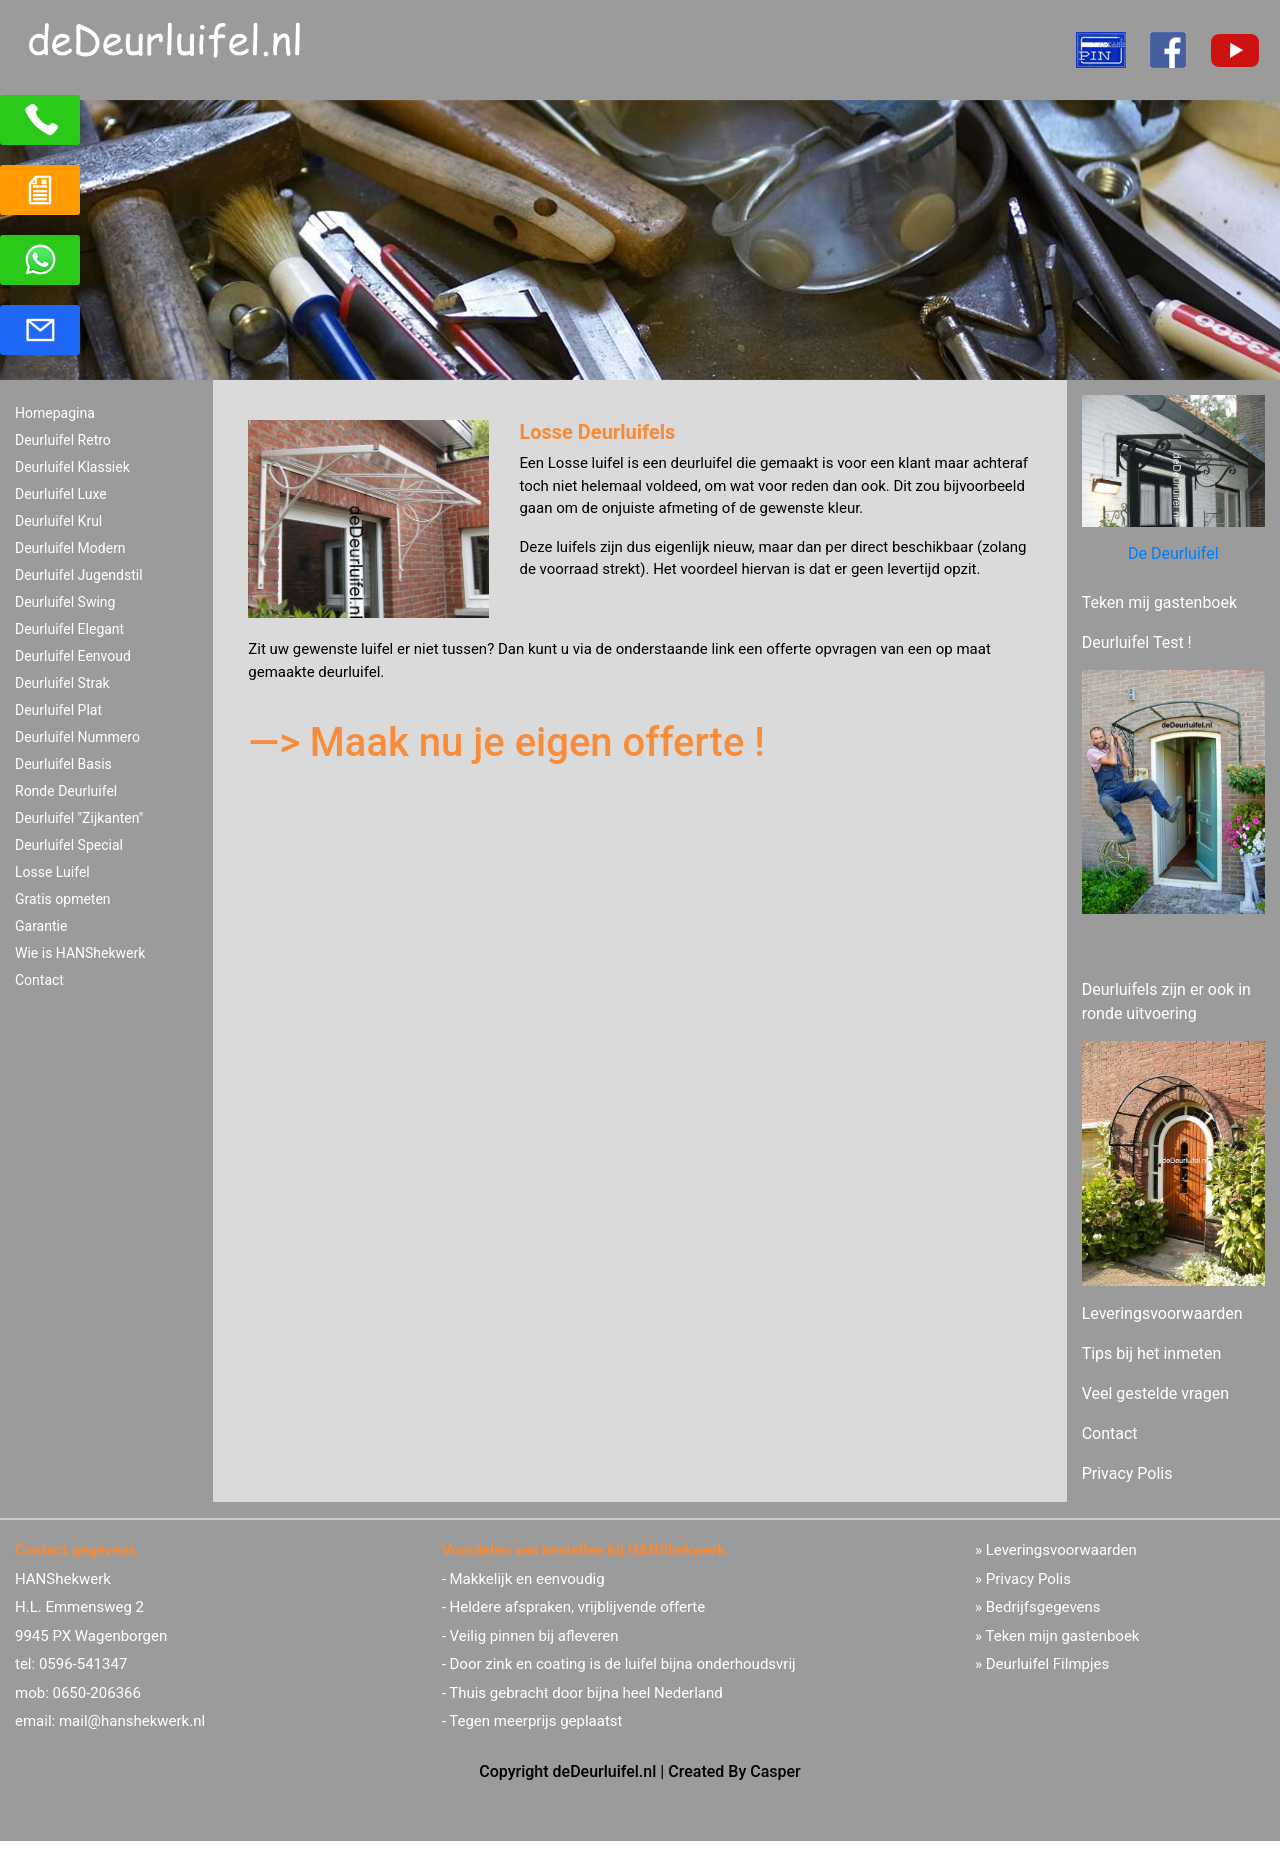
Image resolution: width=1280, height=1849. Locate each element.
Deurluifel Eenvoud (73, 656)
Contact (39, 980)
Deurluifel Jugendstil (79, 575)
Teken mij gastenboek (1159, 602)
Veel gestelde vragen (1155, 1393)
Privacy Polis (1127, 1473)
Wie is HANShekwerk (80, 953)
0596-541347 (83, 1664)
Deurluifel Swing (65, 602)
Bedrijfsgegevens (1043, 1607)
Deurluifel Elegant (69, 629)
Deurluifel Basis (63, 764)
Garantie (41, 926)
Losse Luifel (52, 872)
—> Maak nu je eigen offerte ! (506, 742)
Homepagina (55, 413)
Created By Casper (734, 1771)
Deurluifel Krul (58, 521)
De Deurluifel (1173, 553)
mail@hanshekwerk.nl (132, 1721)
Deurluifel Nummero (77, 737)
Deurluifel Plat (58, 710)
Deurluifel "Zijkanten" (79, 818)
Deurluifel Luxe (61, 494)
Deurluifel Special (69, 845)
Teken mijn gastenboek (1062, 1636)
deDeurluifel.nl (605, 1771)
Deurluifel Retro (63, 440)
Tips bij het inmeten (1152, 1353)
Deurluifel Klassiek (72, 467)
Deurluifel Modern (70, 548)
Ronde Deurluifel (66, 791)
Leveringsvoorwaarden (1162, 1313)
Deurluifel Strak (62, 683)
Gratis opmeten (63, 899)
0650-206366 (97, 1693)
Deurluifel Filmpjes (1048, 1664)
